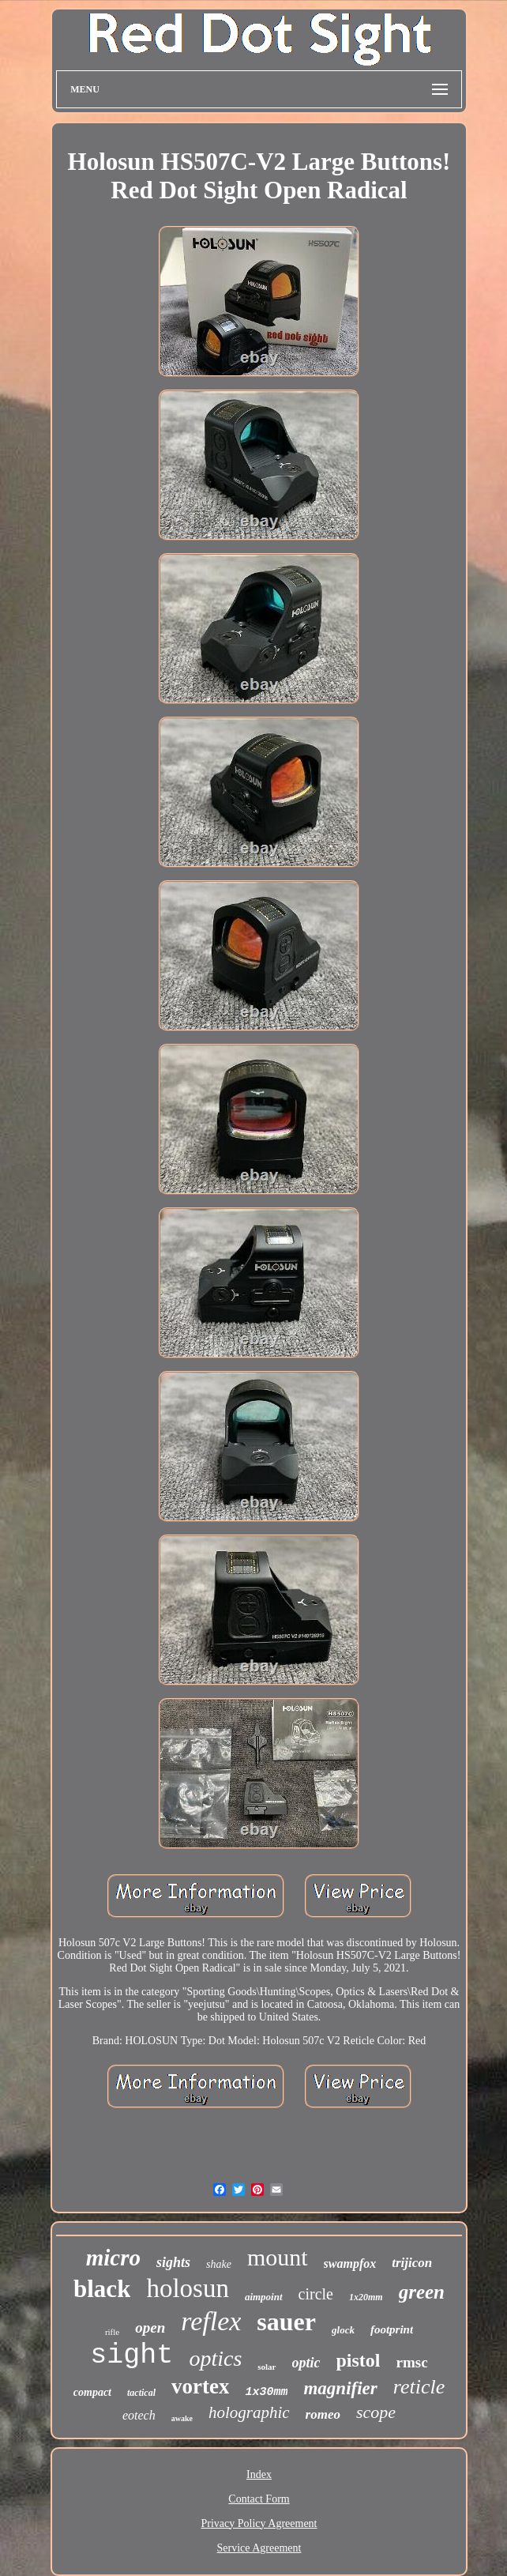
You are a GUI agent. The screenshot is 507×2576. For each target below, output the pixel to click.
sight (131, 2355)
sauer (286, 2321)
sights (173, 2262)
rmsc (412, 2362)
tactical (141, 2392)
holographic (249, 2412)
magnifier (340, 2388)
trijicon (412, 2262)
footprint (391, 2329)
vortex (200, 2386)
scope (376, 2412)
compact (92, 2392)
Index (259, 2474)
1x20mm (366, 2297)
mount (277, 2257)
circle (316, 2294)
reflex (211, 2321)
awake (182, 2418)
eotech (139, 2415)
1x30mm (266, 2392)
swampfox (350, 2263)
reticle (419, 2386)
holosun (187, 2288)
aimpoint (264, 2297)
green (422, 2292)
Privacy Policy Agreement (259, 2523)
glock (343, 2330)
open (150, 2327)
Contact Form (258, 2499)
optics (215, 2358)
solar (266, 2366)
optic (306, 2363)
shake (218, 2264)
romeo (323, 2414)
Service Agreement (259, 2548)
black (101, 2289)
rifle (112, 2332)
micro (113, 2257)
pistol (358, 2360)
